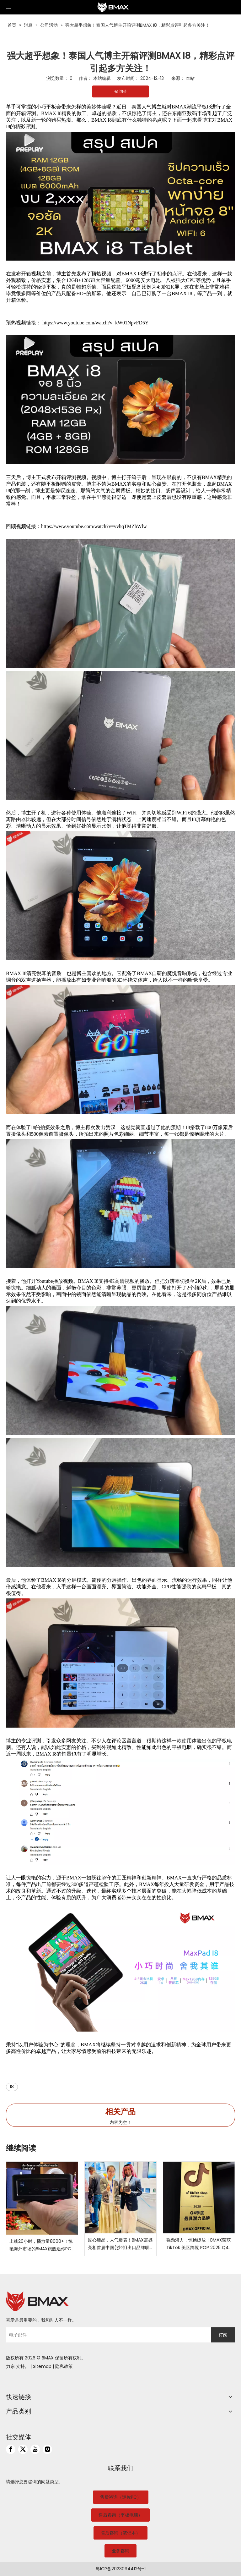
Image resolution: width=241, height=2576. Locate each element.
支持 (20, 2366)
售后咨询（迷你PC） (120, 2497)
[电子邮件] (107, 2334)
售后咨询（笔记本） (120, 2533)
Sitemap (42, 2366)
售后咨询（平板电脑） (120, 2515)
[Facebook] (10, 2449)
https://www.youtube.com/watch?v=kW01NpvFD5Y (95, 322)
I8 (12, 2086)
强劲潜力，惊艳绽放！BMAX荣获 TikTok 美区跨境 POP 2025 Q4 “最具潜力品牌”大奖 (198, 2244)
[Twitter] (23, 2449)
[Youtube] (35, 2449)
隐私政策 (64, 2366)
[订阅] (223, 2334)
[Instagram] (47, 2449)
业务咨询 (120, 2551)
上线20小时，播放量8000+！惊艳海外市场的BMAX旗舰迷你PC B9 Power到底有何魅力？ (41, 2245)
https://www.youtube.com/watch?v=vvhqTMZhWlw (94, 526)
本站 (190, 78)
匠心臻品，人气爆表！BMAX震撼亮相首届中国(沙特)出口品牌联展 (120, 2244)
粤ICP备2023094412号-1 (121, 2569)
